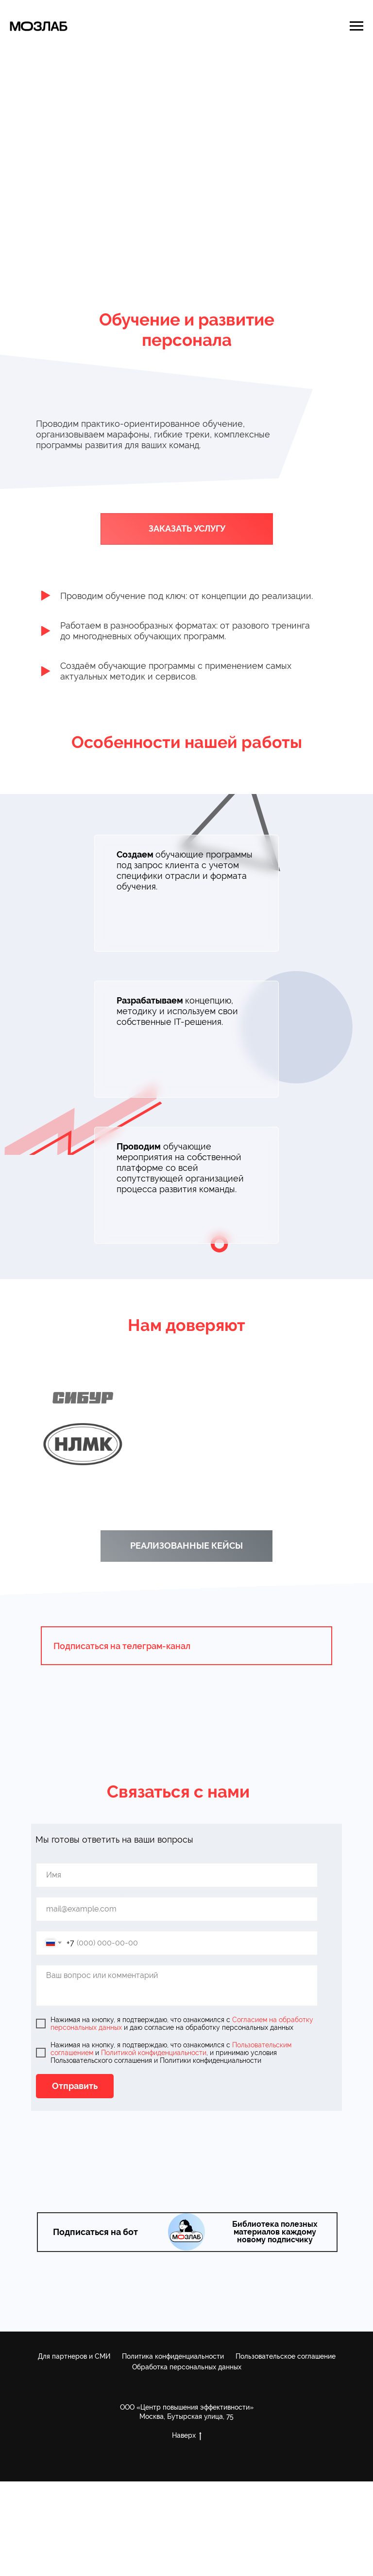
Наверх (187, 2435)
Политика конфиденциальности (173, 2356)
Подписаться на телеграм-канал (121, 1646)
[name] (177, 1875)
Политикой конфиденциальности (153, 2053)
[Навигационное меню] (356, 26)
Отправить (75, 2086)
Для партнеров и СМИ (74, 2356)
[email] (177, 1909)
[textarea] (177, 1985)
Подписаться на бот (95, 2232)
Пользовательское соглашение (286, 2356)
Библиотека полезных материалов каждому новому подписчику (275, 2232)
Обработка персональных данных (186, 2367)
